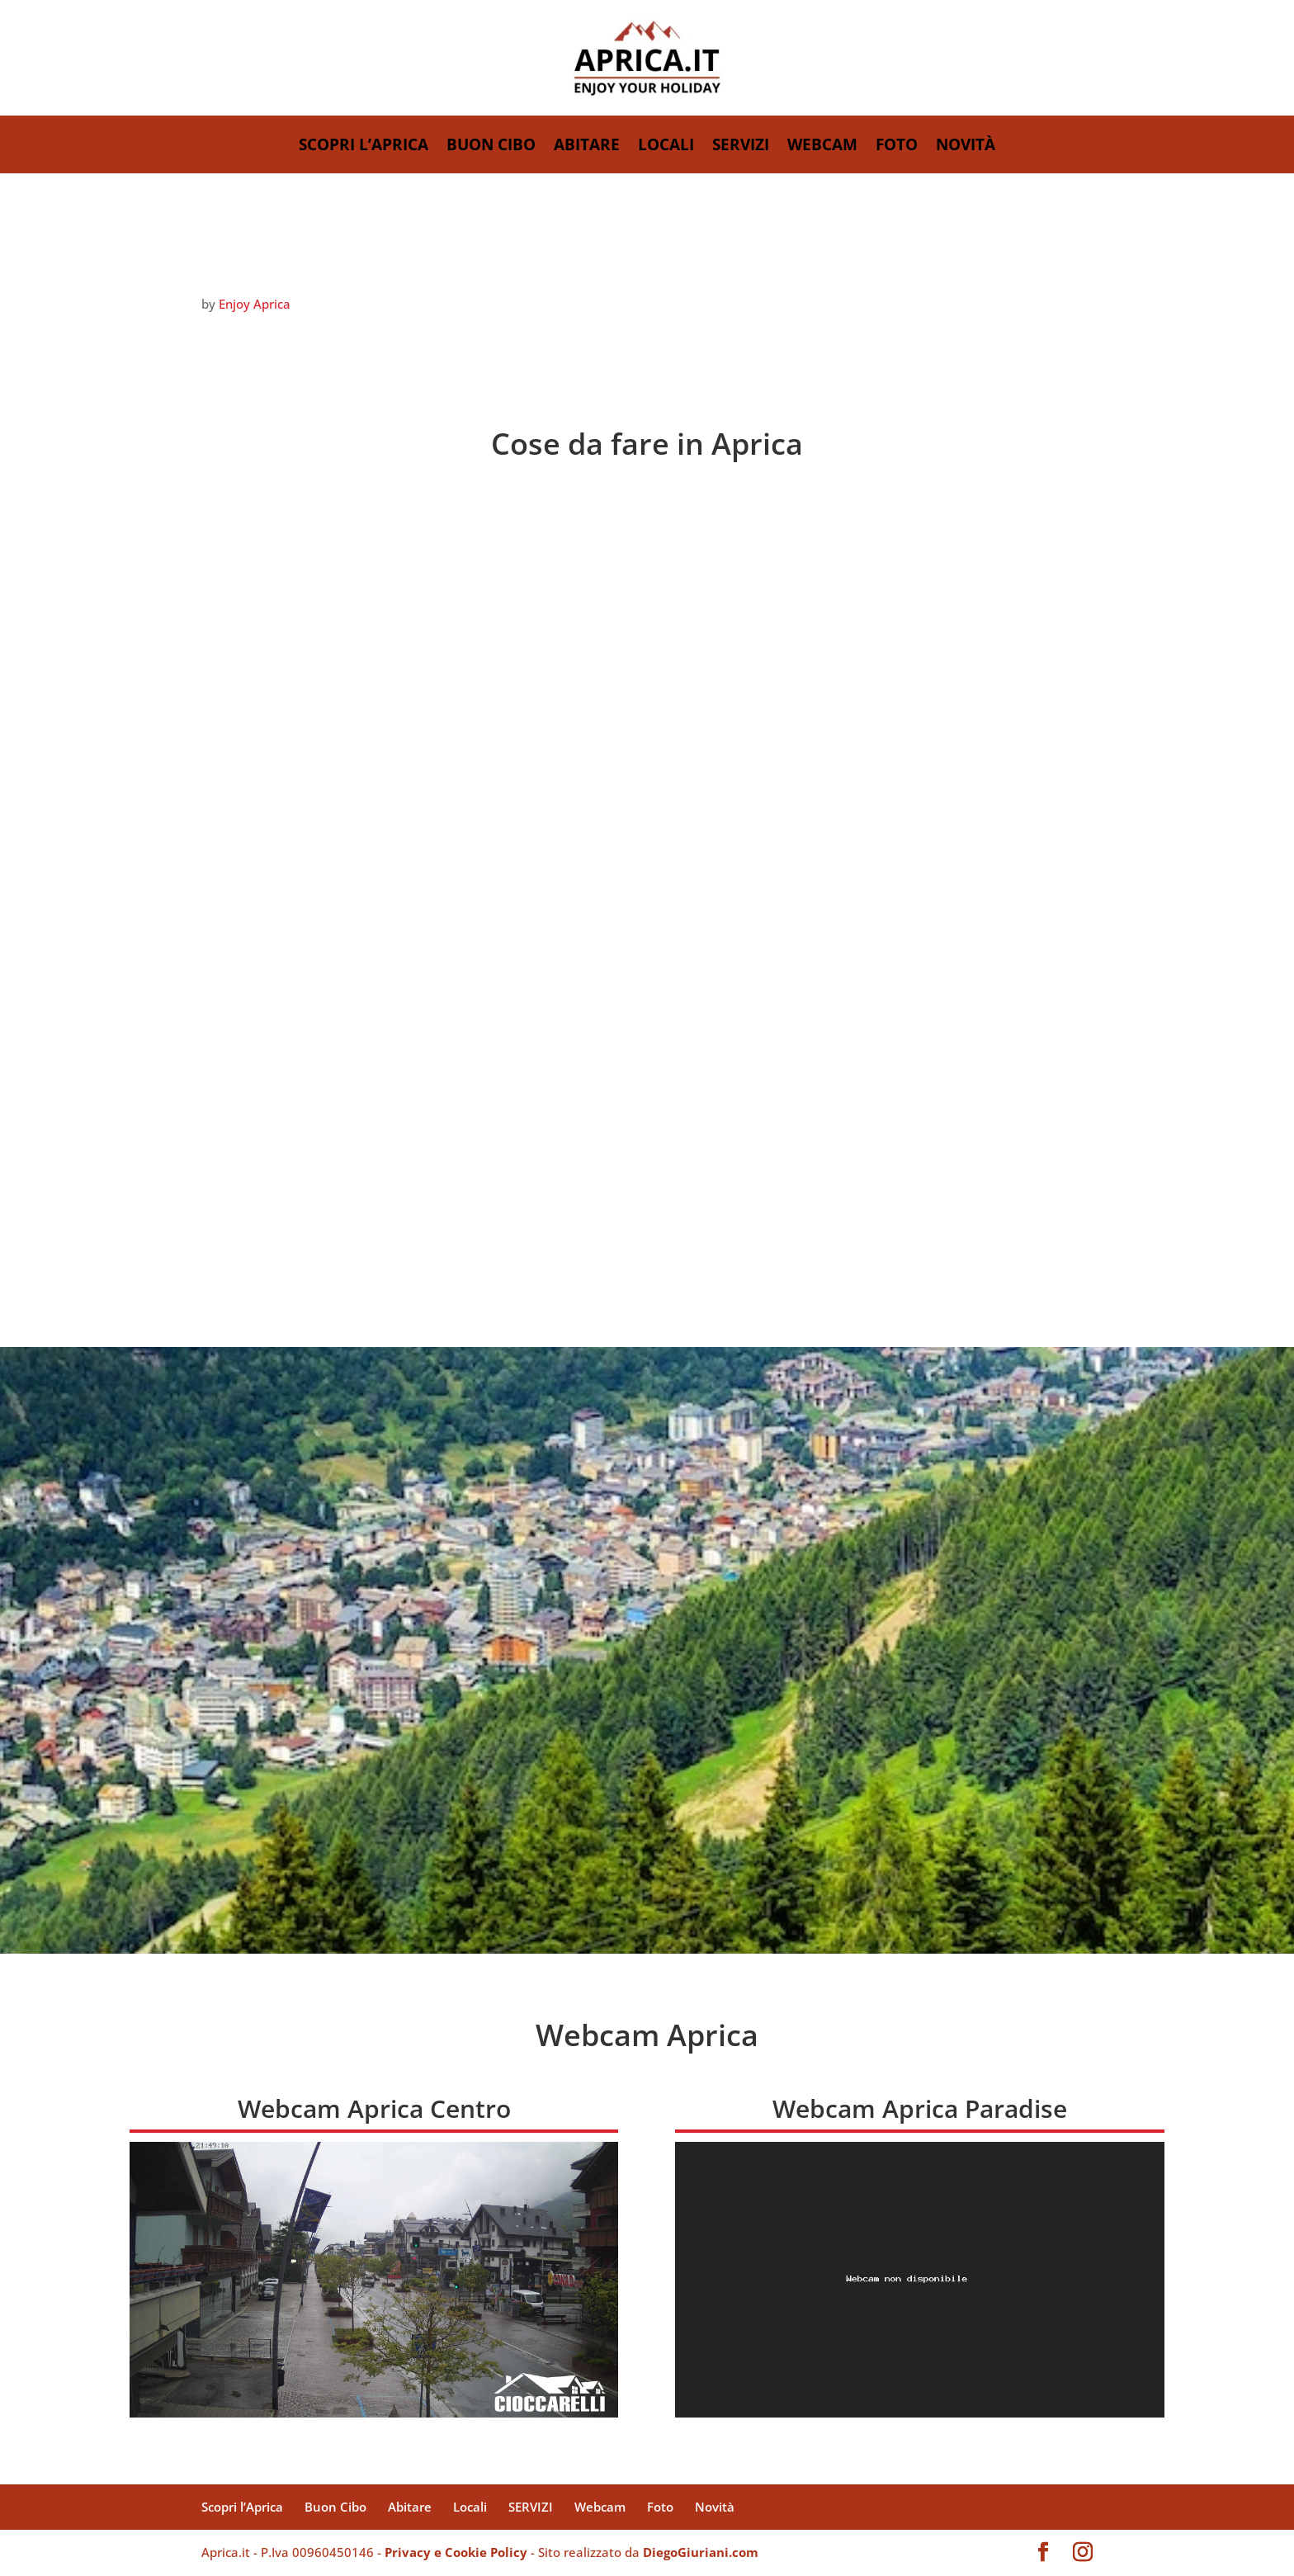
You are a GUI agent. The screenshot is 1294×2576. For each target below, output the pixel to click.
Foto (897, 147)
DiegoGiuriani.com (700, 2552)
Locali (666, 147)
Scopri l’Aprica (363, 147)
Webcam (822, 147)
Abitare (587, 147)
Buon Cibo (491, 147)
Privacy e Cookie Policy (456, 2552)
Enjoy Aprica (254, 303)
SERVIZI (740, 147)
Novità (965, 147)
